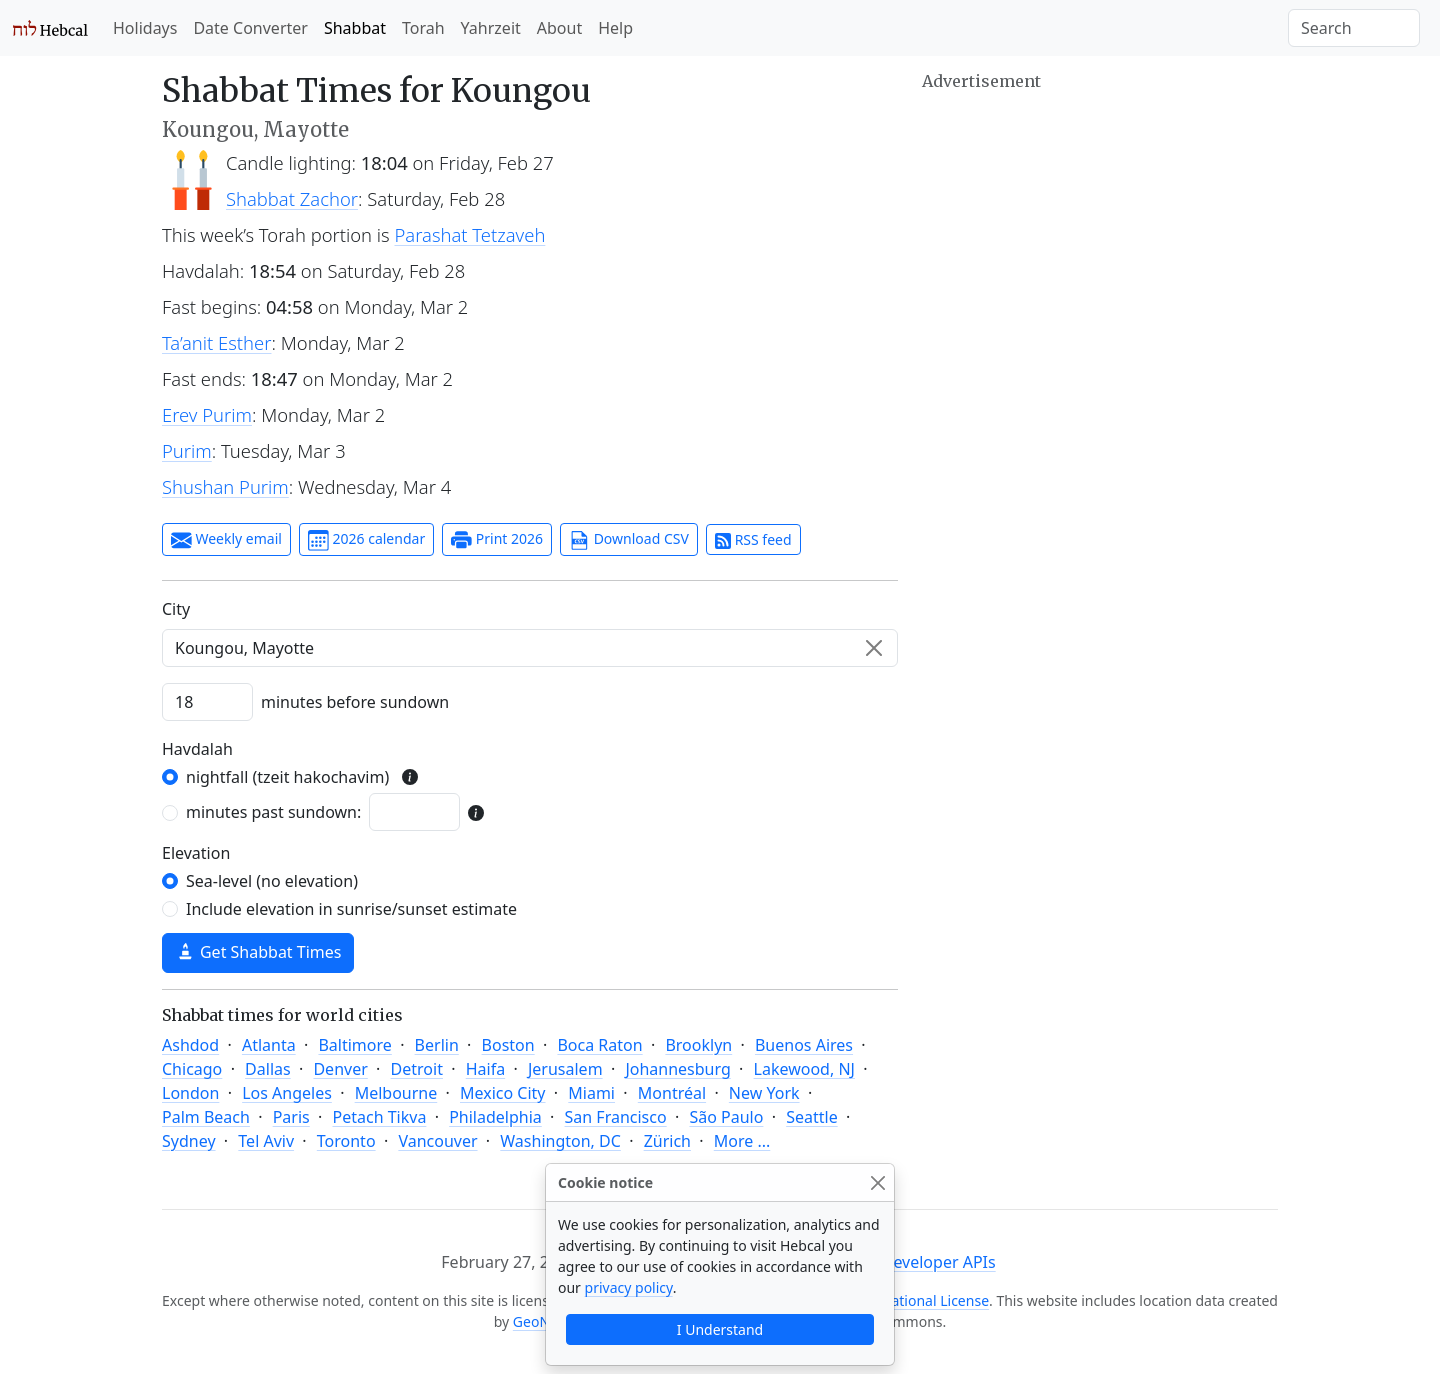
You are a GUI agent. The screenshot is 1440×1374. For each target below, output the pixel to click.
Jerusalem (565, 1069)
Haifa (485, 1069)
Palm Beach (206, 1117)
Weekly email (226, 540)
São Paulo (726, 1117)
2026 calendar (366, 540)
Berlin (437, 1045)
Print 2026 (497, 540)
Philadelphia (495, 1117)
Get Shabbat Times (258, 952)
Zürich (667, 1141)
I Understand (720, 1329)
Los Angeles (287, 1093)
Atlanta (269, 1045)
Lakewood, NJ (804, 1069)
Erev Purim (207, 414)
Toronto (346, 1141)
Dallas (268, 1069)
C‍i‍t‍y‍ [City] (176, 609)
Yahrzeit (491, 28)
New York (764, 1093)
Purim (187, 450)
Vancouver (437, 1141)
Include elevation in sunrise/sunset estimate (351, 909)
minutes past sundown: (273, 812)
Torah (423, 28)
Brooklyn (698, 1045)
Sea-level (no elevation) (272, 881)
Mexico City (503, 1093)
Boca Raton (599, 1045)
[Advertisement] (1100, 235)
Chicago (192, 1069)
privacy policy (629, 1287)
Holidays (145, 28)
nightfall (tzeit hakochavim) (287, 777)
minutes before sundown (355, 702)
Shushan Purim (225, 486)
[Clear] (874, 648)
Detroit (417, 1069)
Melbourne (396, 1093)
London (190, 1093)
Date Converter (250, 28)
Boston (508, 1045)
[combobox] (530, 648)
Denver (340, 1069)
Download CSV (629, 540)
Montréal (672, 1093)
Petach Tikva (380, 1117)
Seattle (812, 1117)
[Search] (1354, 28)
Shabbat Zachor (292, 198)
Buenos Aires (804, 1045)
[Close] (877, 1182)
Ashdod (190, 1045)
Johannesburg (677, 1069)
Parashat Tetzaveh (470, 234)
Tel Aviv (266, 1141)
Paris (291, 1117)
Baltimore (354, 1045)
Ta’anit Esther (216, 342)
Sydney (189, 1141)
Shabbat (355, 28)
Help (615, 28)
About (559, 28)
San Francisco (616, 1117)
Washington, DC (560, 1141)
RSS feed (753, 539)
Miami (591, 1093)
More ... (742, 1141)
